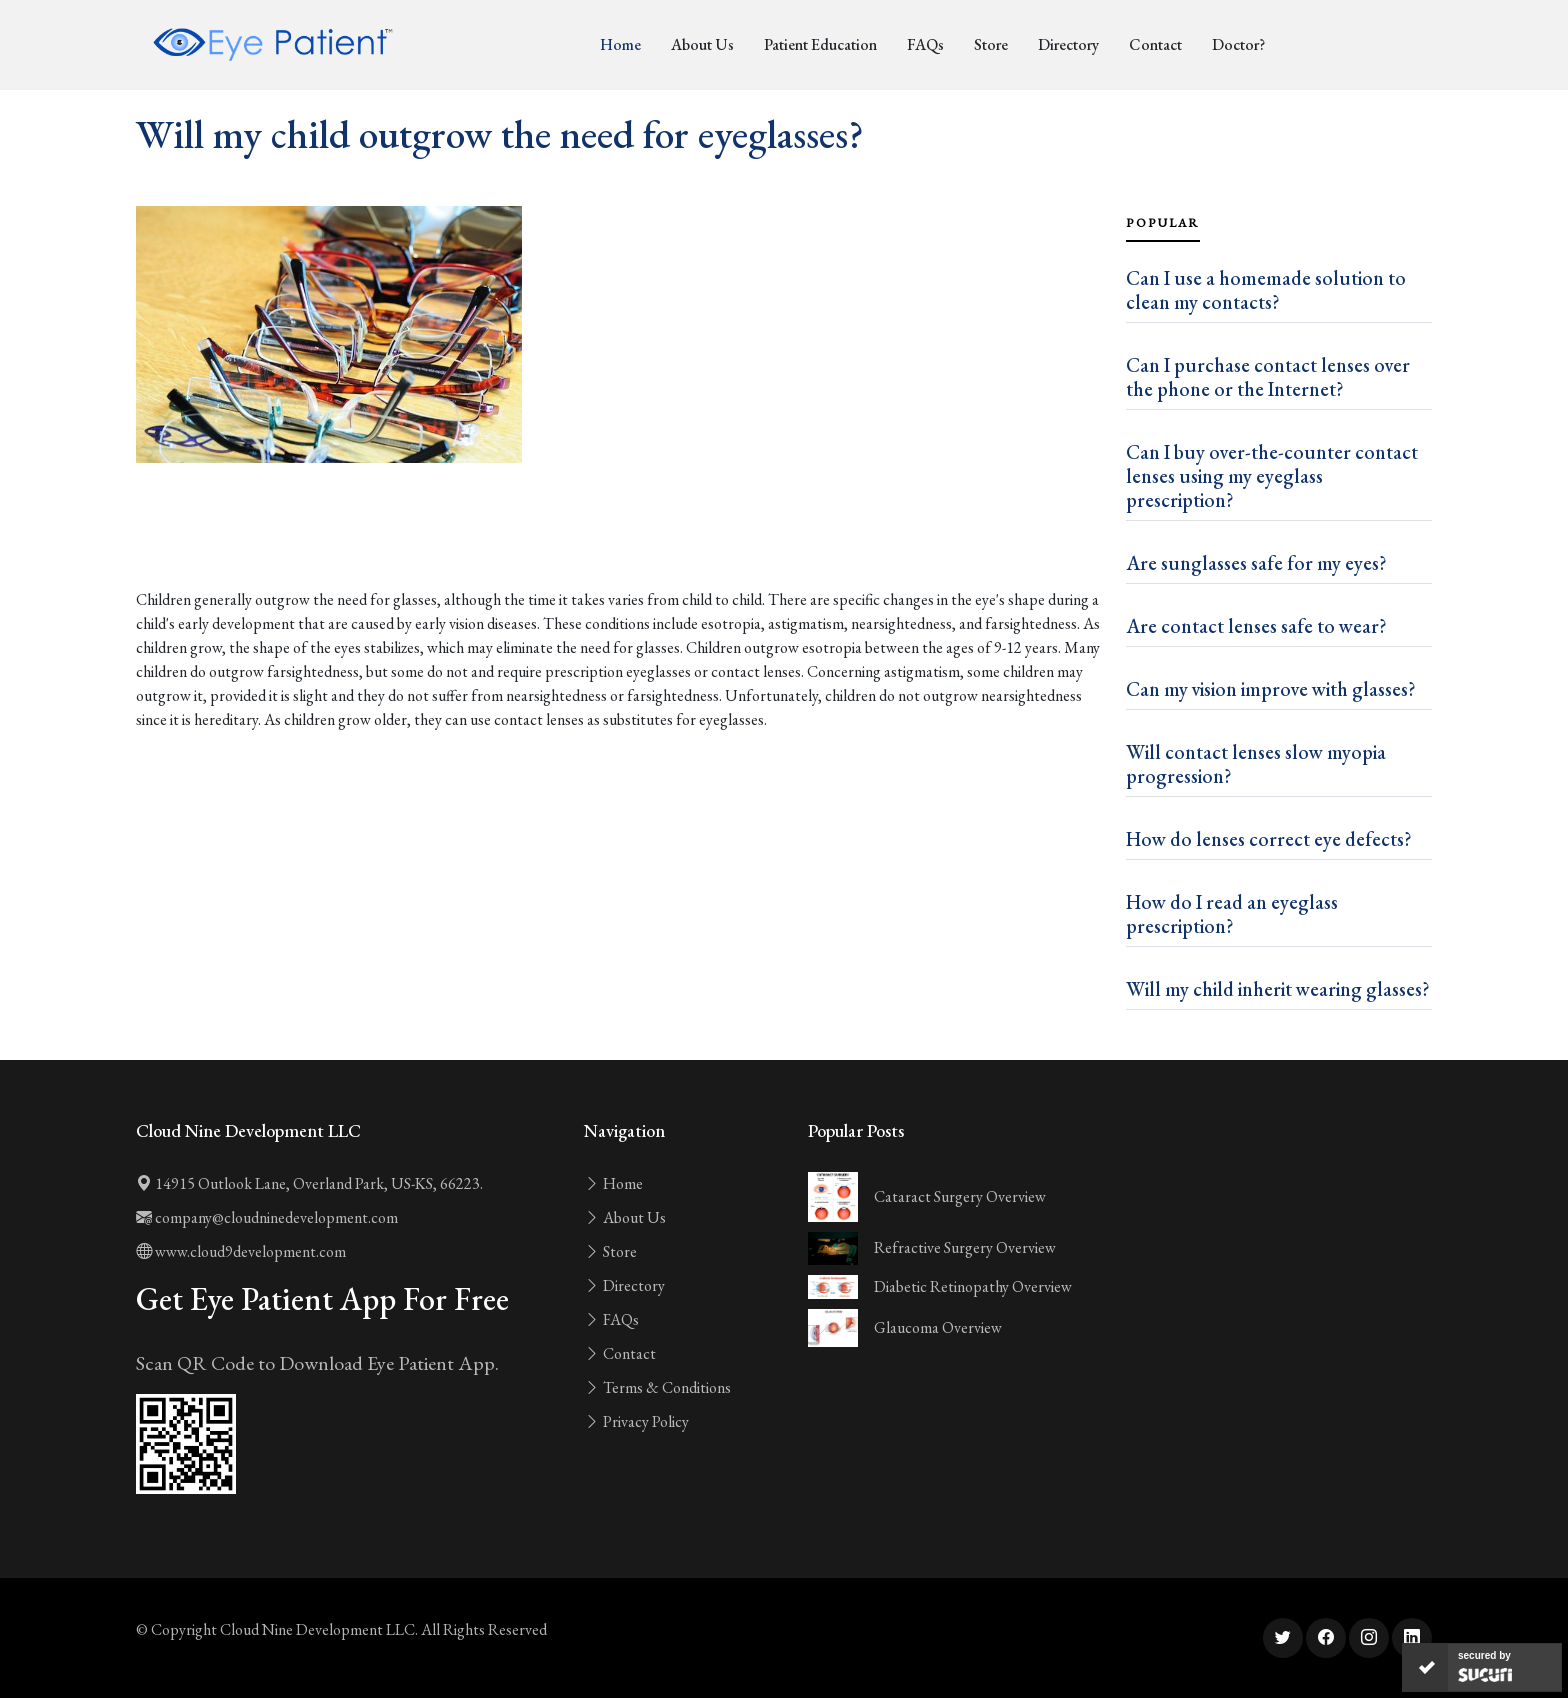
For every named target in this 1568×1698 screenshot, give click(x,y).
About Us (702, 44)
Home (620, 44)
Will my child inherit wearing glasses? (1278, 989)
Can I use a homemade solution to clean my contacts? (1266, 290)
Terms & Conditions (657, 1387)
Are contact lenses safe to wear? (1256, 626)
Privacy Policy (636, 1421)
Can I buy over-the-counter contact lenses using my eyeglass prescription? (1272, 476)
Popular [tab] (1163, 223)
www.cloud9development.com (241, 1251)
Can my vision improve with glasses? (1271, 689)
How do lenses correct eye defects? (1269, 839)
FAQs (925, 44)
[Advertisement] (619, 533)
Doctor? (1238, 44)
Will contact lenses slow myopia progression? (1256, 764)
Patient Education (820, 44)
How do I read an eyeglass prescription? (1232, 914)
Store (991, 44)
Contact (1155, 44)
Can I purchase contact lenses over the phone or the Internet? (1268, 377)
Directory (1068, 44)
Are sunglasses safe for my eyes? (1256, 563)
